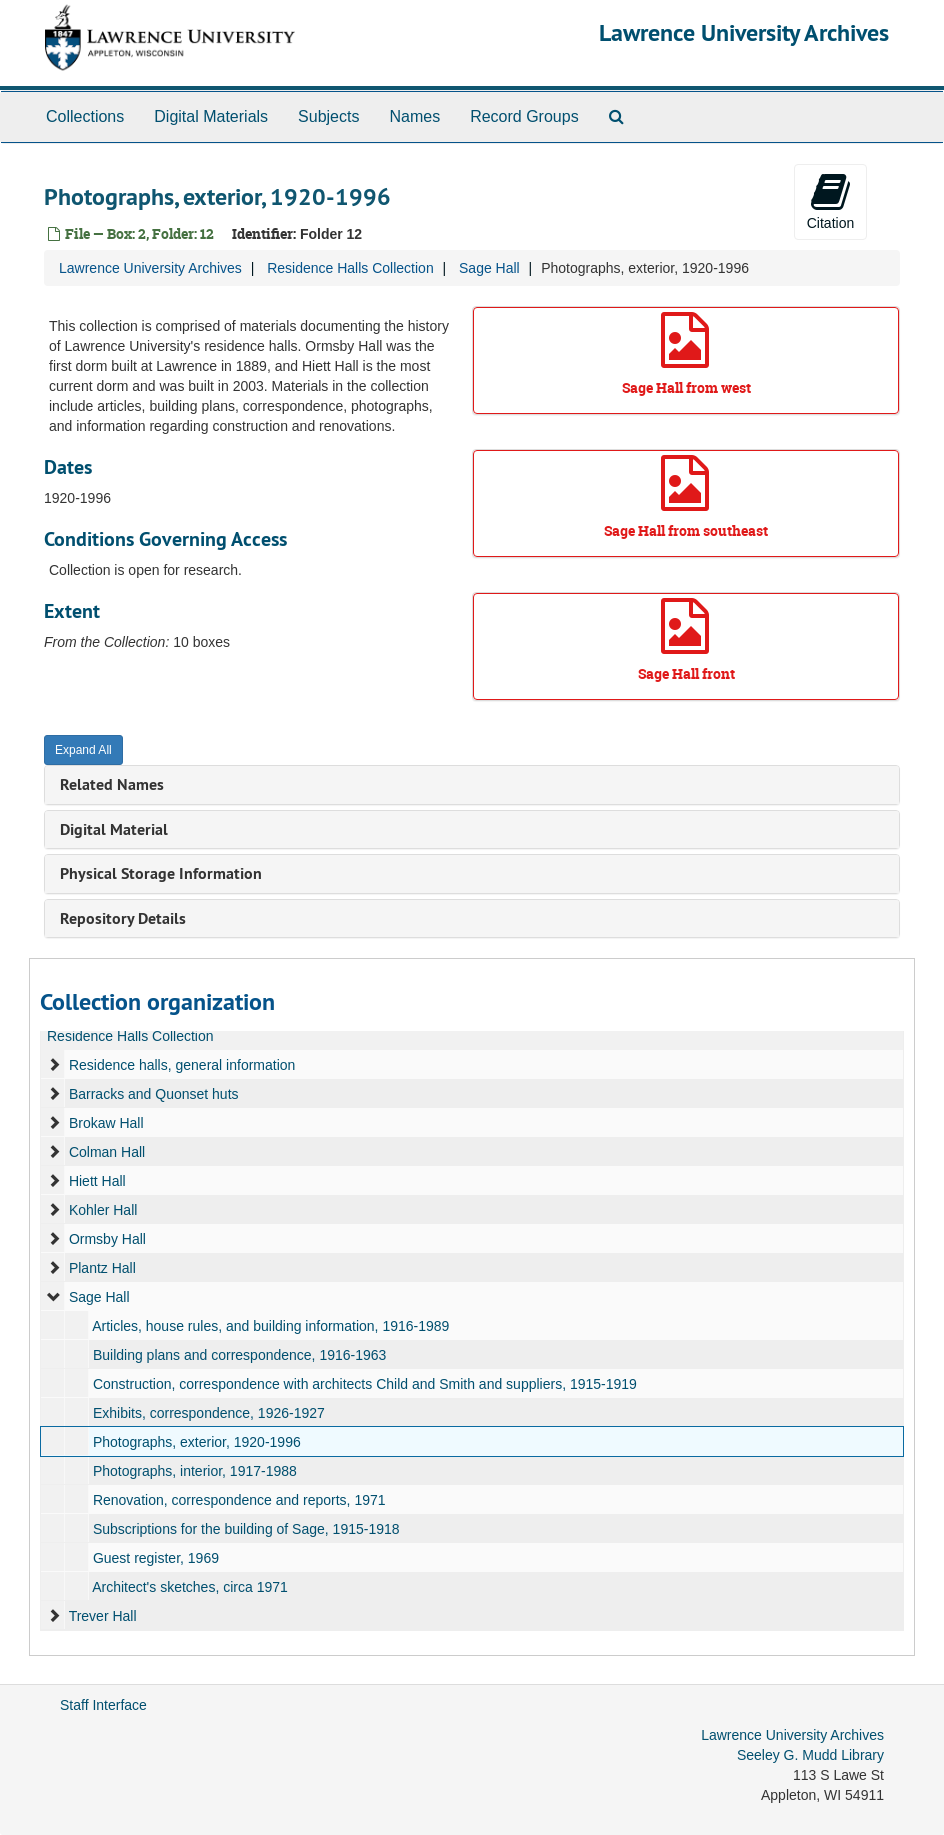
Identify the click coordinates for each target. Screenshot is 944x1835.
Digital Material (114, 829)
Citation (830, 201)
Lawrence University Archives (744, 32)
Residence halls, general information (182, 1065)
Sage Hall (489, 268)
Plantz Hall (102, 1268)
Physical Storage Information (161, 873)
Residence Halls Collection (350, 268)
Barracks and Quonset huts (154, 1094)
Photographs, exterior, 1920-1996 (197, 1442)
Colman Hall (107, 1152)
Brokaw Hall (106, 1123)
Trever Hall (103, 1616)
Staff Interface (103, 1705)
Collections (85, 116)
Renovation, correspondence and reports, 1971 (239, 1500)
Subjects (328, 116)
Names (414, 116)
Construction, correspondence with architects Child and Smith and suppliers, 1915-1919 (365, 1384)
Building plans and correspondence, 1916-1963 (239, 1355)
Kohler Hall (103, 1210)
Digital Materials (211, 116)
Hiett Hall (97, 1181)
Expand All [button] (83, 750)
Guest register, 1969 (156, 1558)
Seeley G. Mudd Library (810, 1755)
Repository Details (123, 918)
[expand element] (54, 1065)
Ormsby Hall (107, 1239)
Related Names (112, 784)
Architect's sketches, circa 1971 (190, 1587)
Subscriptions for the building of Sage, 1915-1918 (246, 1529)
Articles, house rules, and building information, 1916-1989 (270, 1326)
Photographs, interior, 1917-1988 (195, 1471)
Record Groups (524, 116)
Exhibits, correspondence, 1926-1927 (209, 1413)
